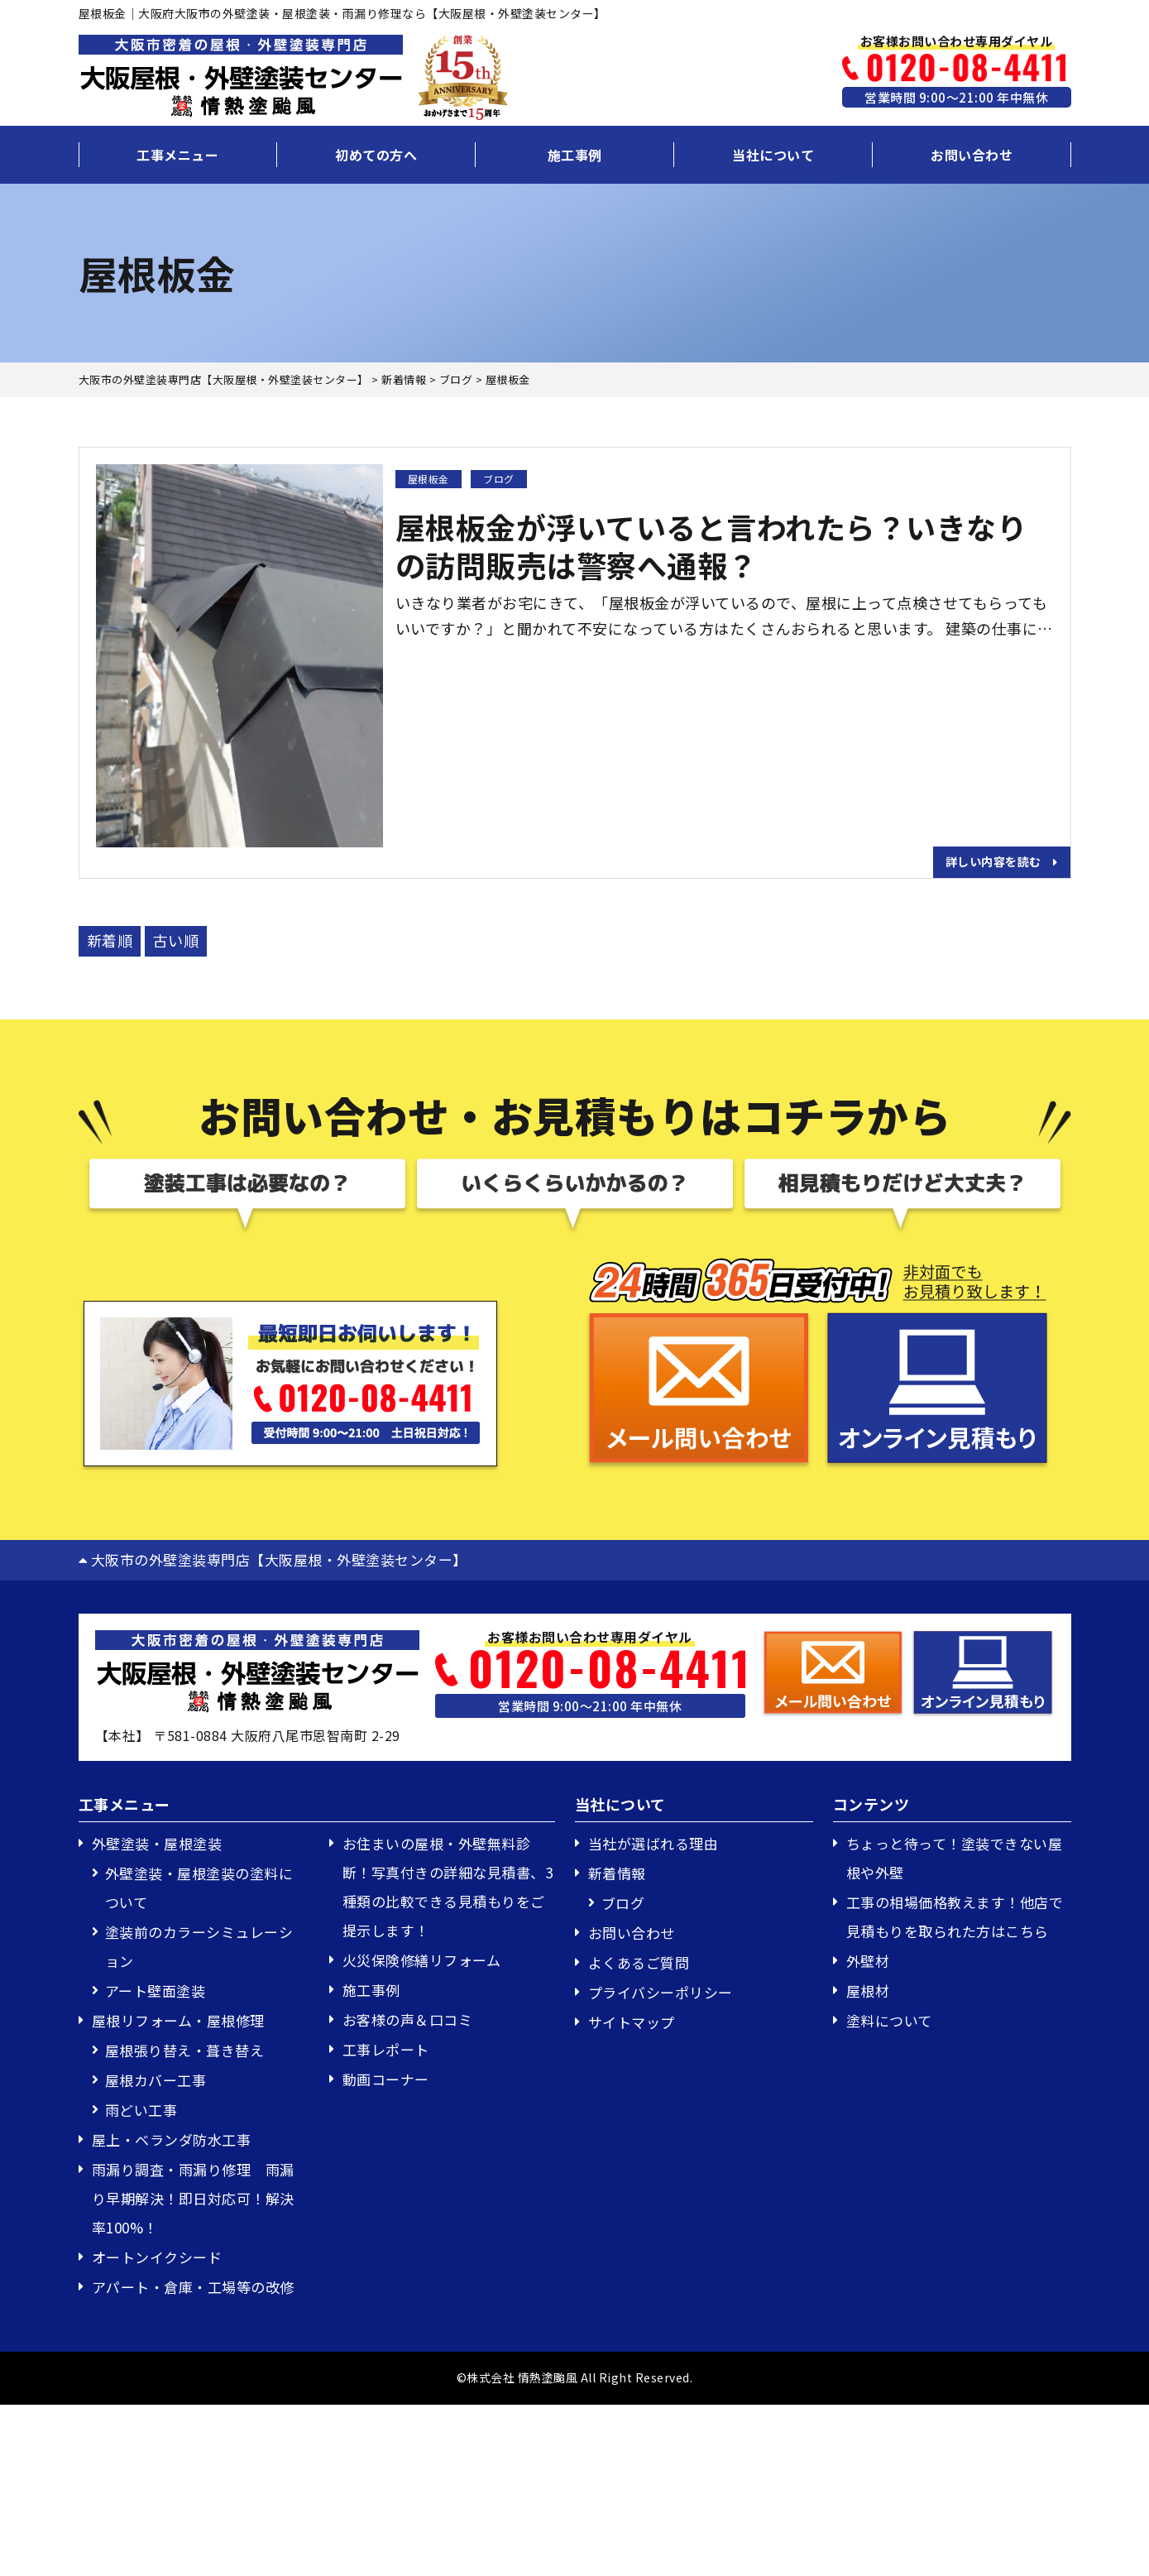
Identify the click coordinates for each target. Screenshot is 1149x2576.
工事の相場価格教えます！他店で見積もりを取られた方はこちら (955, 1916)
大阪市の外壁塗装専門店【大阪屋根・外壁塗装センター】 (273, 1559)
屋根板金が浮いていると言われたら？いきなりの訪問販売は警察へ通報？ (711, 546)
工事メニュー (177, 155)
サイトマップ (631, 2022)
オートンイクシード (157, 2257)
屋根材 (868, 1990)
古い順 (176, 940)
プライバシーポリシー (660, 1992)
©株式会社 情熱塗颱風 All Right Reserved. (575, 2377)
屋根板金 (428, 479)
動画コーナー (385, 2079)
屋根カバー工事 (156, 2080)
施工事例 (575, 155)
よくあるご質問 (639, 1962)
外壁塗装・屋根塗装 (157, 1843)
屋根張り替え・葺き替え (185, 2050)
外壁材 (868, 1960)
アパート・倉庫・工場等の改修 (193, 2286)
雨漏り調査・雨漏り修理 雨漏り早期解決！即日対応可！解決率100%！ (193, 2198)
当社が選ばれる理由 (653, 1843)
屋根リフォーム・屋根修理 (178, 2020)
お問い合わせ (972, 155)
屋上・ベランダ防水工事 (171, 2139)
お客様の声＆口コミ (407, 2019)
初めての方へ (376, 155)
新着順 (110, 940)
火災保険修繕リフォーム (421, 1960)
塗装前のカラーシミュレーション (199, 1946)
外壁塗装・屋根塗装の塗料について (199, 1887)
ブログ (499, 479)
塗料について (889, 2020)
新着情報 (617, 1873)
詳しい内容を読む (1002, 861)
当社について (773, 155)
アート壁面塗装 (155, 1990)
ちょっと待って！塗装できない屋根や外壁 (954, 1858)
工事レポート (385, 2049)
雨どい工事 (141, 2109)
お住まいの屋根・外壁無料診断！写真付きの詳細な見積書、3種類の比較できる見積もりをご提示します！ (447, 1886)
